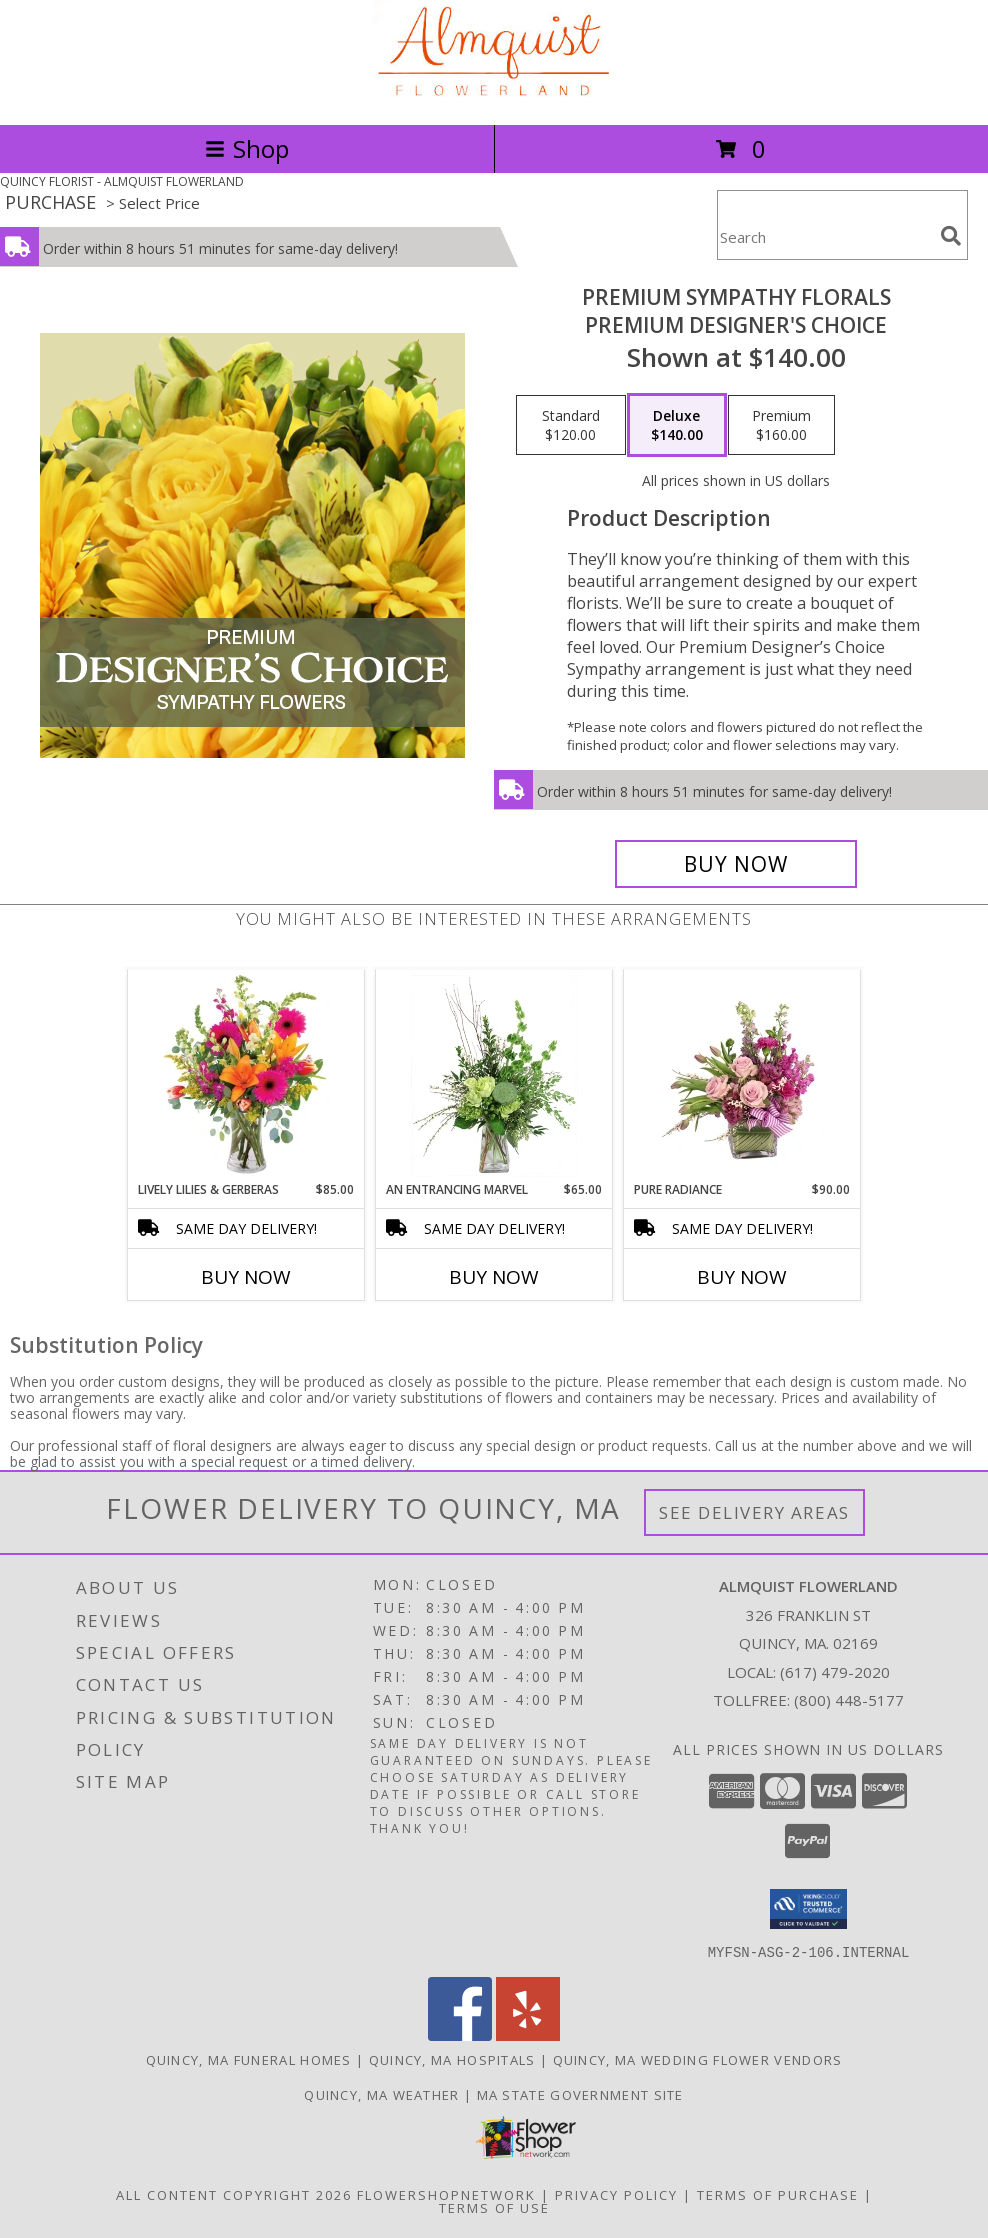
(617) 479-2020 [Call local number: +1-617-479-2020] (835, 1672)
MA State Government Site (580, 2094)
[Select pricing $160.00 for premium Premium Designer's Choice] (781, 425)
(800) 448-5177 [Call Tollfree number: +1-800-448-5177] (849, 1700)
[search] (951, 236)
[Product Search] (825, 237)
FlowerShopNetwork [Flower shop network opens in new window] (446, 2194)
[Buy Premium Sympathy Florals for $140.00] (736, 864)
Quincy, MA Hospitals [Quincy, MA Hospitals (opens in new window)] (452, 2059)
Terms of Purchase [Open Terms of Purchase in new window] (778, 2194)
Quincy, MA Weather (381, 2094)
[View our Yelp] (528, 2034)
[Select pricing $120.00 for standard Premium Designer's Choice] (571, 425)
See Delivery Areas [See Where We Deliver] (754, 1512)
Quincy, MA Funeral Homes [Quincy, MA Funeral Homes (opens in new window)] (249, 2059)
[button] (808, 1909)
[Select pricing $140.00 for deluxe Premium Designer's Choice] (677, 425)
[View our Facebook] (460, 2034)
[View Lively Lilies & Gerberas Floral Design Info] (246, 1076)
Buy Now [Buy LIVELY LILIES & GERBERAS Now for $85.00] (246, 1277)
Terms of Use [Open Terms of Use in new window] (494, 2207)
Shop (247, 148)
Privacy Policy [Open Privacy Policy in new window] (616, 2194)
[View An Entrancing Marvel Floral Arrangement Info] (494, 1076)
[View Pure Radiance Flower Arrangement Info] (742, 1076)
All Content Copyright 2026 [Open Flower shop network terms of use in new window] (234, 2194)
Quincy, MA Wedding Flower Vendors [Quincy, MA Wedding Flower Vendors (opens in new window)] (698, 2059)
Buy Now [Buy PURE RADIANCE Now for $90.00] (742, 1277)
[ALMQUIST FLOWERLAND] (494, 95)
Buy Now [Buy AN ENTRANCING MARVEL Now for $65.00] (494, 1277)
